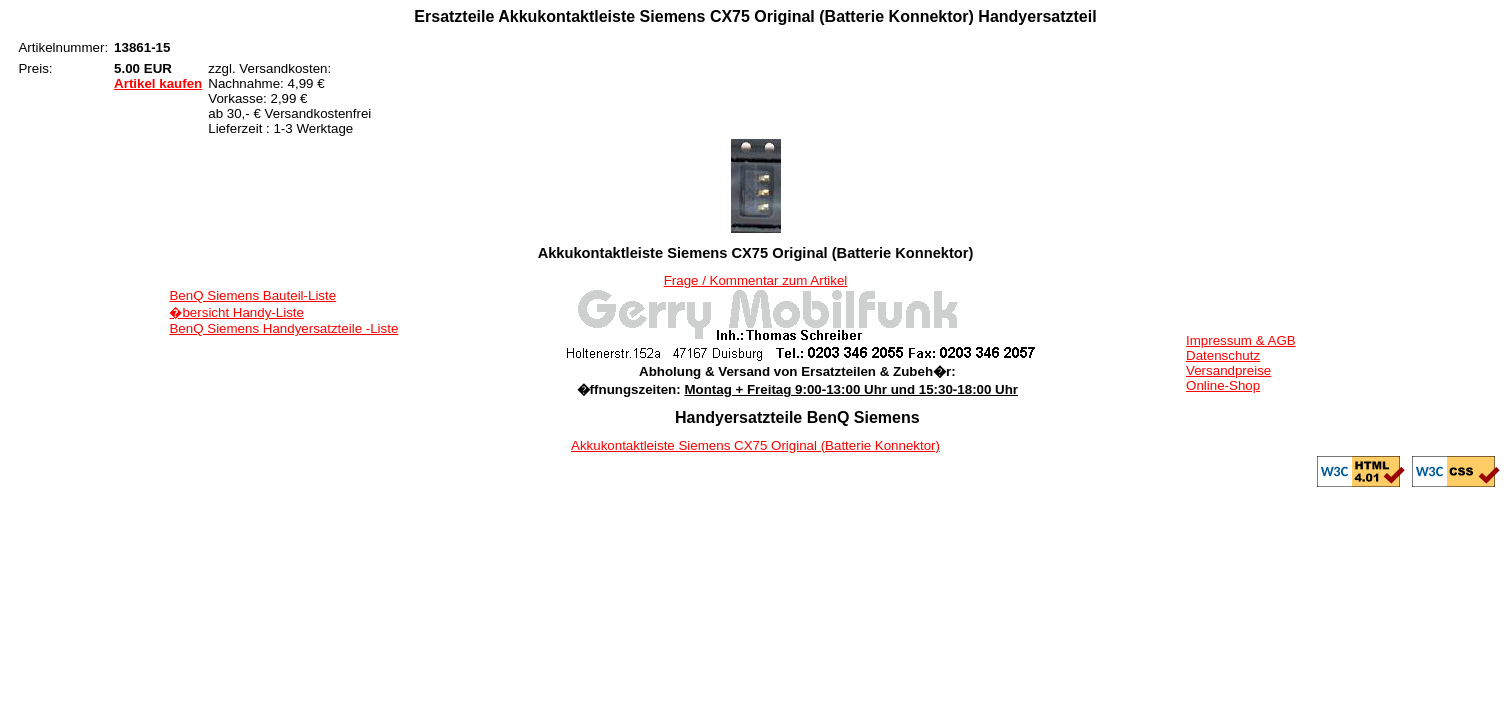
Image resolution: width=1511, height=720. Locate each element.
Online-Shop (1223, 385)
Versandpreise (1228, 370)
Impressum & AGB (1241, 340)
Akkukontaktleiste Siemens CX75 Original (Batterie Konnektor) (755, 445)
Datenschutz (1223, 355)
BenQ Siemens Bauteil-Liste (252, 295)
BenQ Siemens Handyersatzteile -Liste (283, 328)
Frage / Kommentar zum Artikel (756, 280)
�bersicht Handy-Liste (236, 312)
